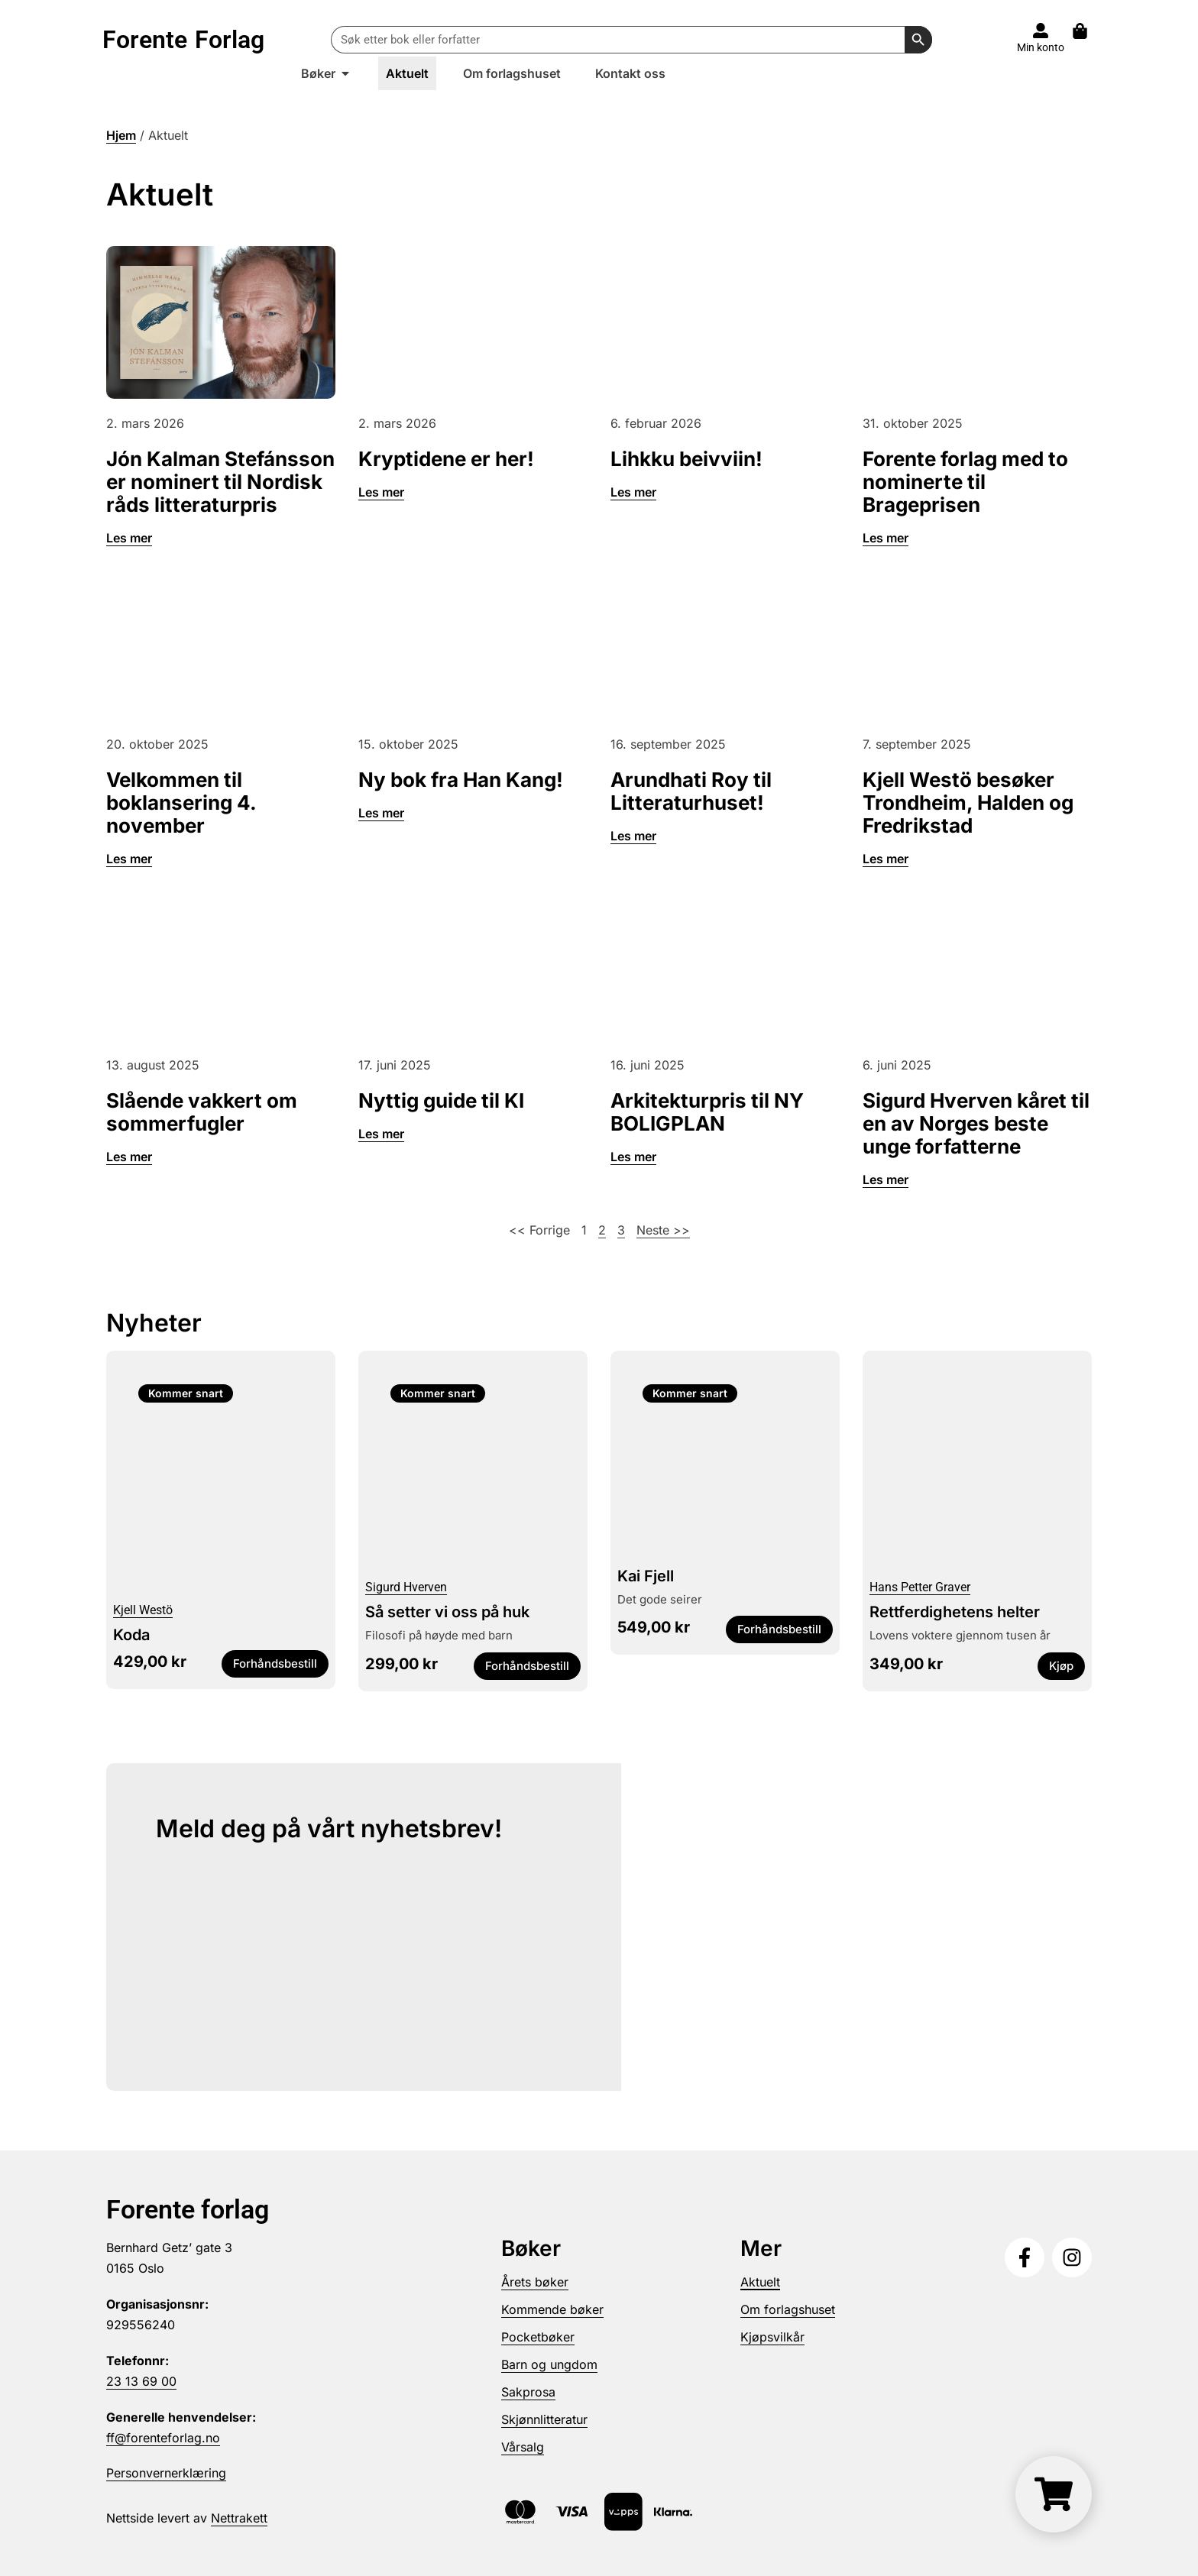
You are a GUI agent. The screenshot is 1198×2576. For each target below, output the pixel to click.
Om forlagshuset (787, 2309)
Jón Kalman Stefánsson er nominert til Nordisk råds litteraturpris (220, 481)
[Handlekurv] (1053, 2494)
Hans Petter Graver (919, 1587)
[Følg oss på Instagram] (1072, 2257)
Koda (131, 1635)
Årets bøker (534, 2282)
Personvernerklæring (166, 2473)
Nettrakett (239, 2518)
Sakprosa (528, 2392)
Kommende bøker (552, 2309)
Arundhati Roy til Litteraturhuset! (691, 791)
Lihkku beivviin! (686, 459)
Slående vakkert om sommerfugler (201, 1112)
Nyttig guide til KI (441, 1100)
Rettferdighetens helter (954, 1612)
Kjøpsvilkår (772, 2337)
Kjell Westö (143, 1610)
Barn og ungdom (549, 2364)
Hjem (121, 135)
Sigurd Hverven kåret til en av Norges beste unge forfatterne (976, 1123)
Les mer (129, 537)
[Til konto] (1040, 30)
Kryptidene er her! (446, 459)
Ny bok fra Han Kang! (460, 779)
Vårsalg (522, 2447)
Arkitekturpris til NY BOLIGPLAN (707, 1112)
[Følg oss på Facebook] (1024, 2257)
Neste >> (663, 1230)
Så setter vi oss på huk (447, 1612)
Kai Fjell (645, 1576)
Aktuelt (760, 2282)
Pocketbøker (538, 2337)
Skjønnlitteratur (544, 2419)
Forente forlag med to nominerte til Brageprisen (965, 481)
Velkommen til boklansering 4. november (181, 802)
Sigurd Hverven (406, 1587)
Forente (183, 39)
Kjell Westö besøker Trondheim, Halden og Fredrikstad (968, 802)
